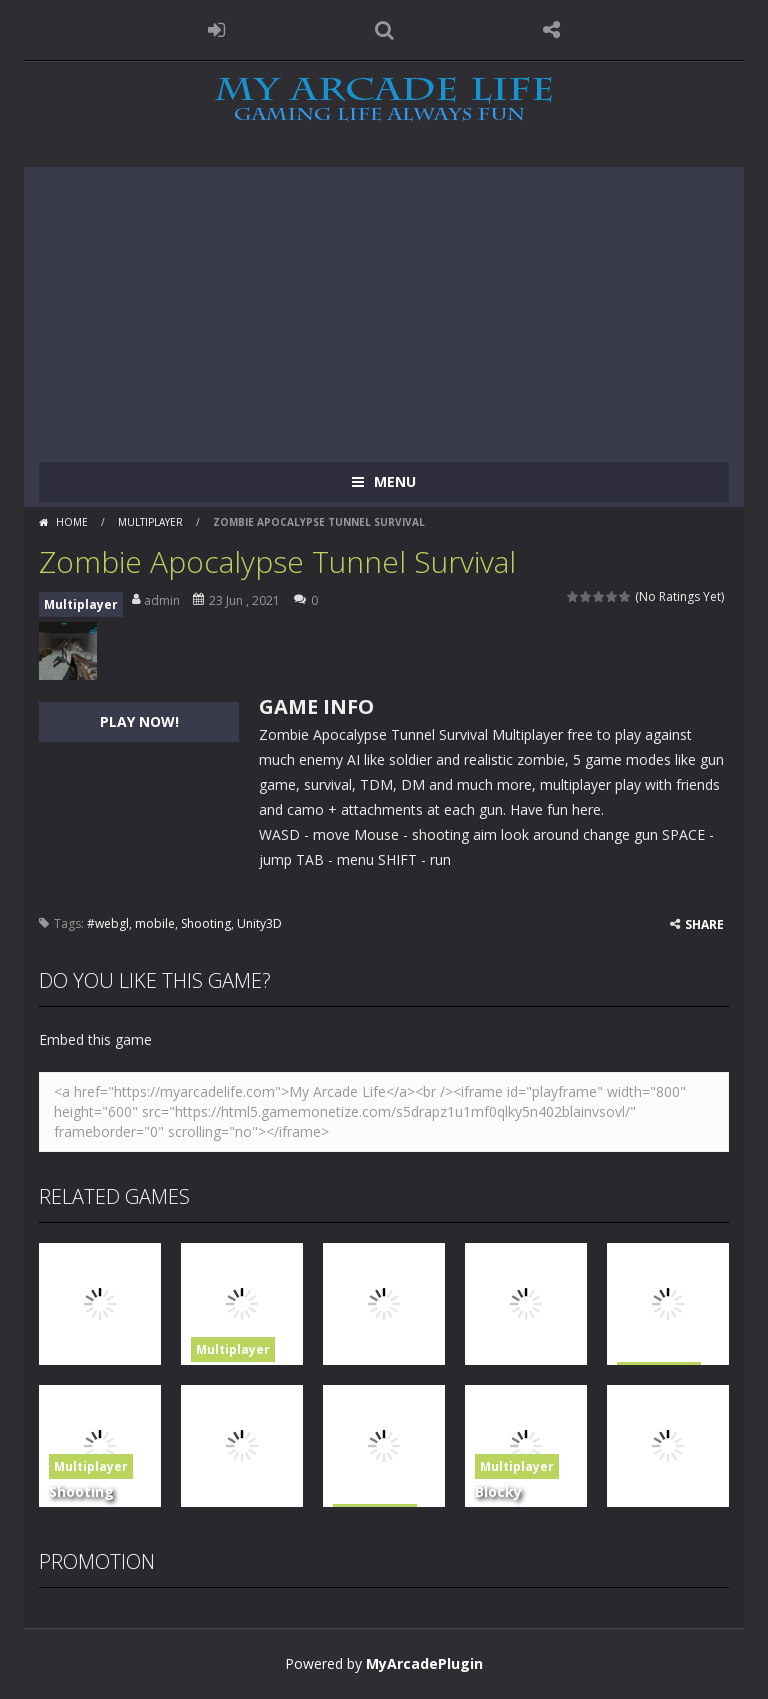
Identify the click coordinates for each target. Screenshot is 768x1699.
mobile (155, 923)
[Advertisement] (384, 307)
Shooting (206, 923)
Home (72, 522)
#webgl (108, 923)
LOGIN (217, 30)
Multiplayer (150, 522)
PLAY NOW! (139, 721)
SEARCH (384, 30)
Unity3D (259, 923)
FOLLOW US (552, 30)
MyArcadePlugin (424, 1663)
